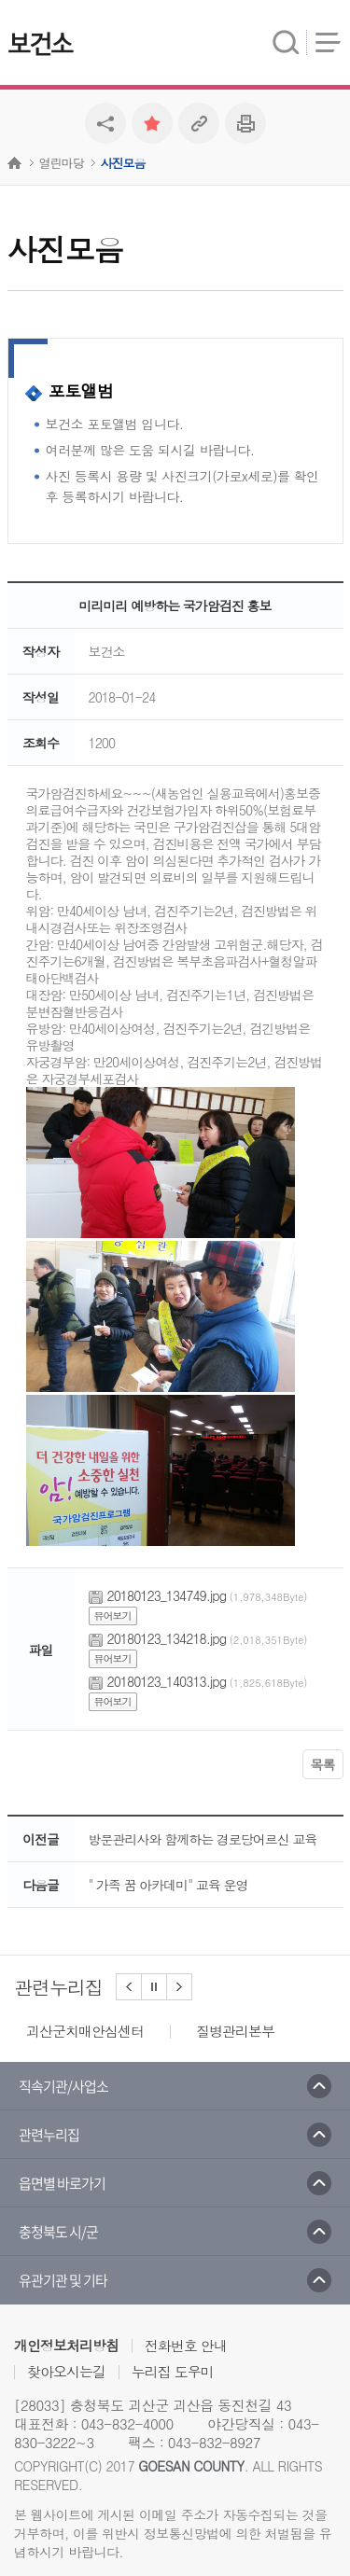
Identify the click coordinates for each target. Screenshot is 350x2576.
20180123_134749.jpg (167, 1595)
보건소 (39, 45)
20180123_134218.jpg (167, 1638)
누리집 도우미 (173, 2371)
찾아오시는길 (66, 2371)
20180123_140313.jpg (167, 1681)
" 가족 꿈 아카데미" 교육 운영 (168, 1884)
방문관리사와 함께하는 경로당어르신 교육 (203, 1839)
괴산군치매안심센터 (85, 2030)
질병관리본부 (235, 2030)
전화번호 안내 (186, 2345)
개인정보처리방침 (66, 2345)
